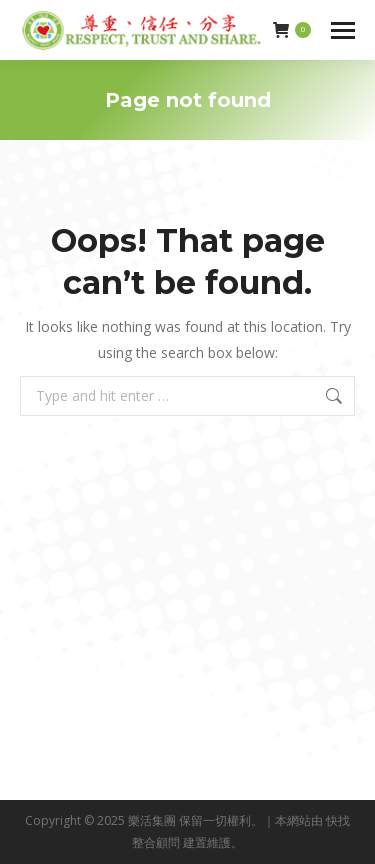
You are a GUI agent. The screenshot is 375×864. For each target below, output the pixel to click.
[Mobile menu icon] (343, 30)
